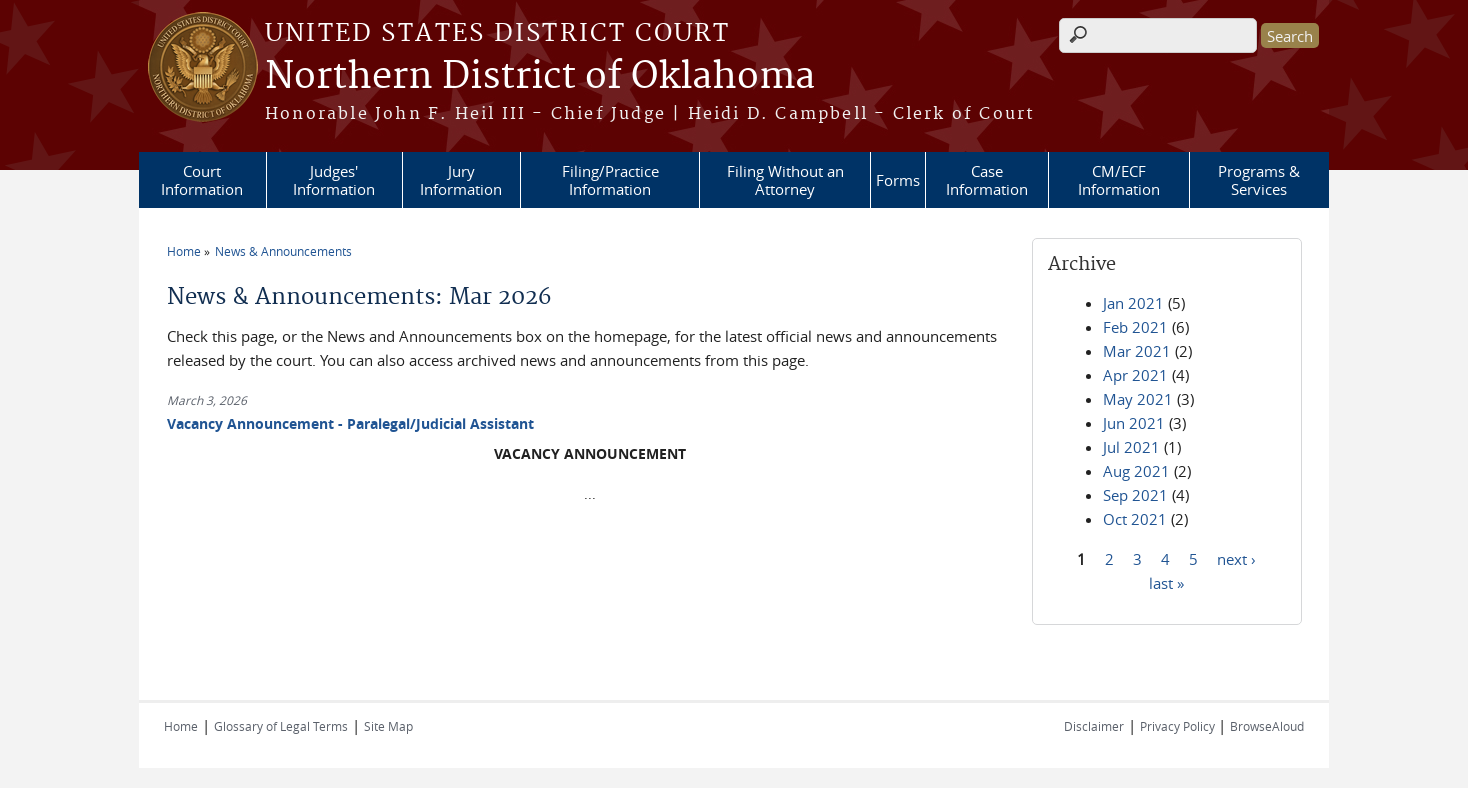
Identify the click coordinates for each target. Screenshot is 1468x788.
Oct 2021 (1135, 519)
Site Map (388, 726)
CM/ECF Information (1119, 180)
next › (1236, 558)
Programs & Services (1259, 180)
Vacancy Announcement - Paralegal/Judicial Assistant (350, 423)
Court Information (202, 180)
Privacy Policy (1179, 726)
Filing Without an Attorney (785, 180)
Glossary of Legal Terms (281, 726)
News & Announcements (283, 251)
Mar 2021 (1137, 351)
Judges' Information (334, 180)
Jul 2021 (1131, 447)
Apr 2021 (1135, 375)
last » (1166, 582)
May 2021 (1138, 399)
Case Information (987, 180)
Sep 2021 (1135, 495)
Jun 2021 (1134, 423)
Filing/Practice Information (610, 180)
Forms (898, 180)
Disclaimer (1094, 726)
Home (184, 251)
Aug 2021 (1136, 471)
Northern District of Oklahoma (540, 77)
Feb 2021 (1135, 327)
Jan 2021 (1133, 303)
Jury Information (461, 180)
